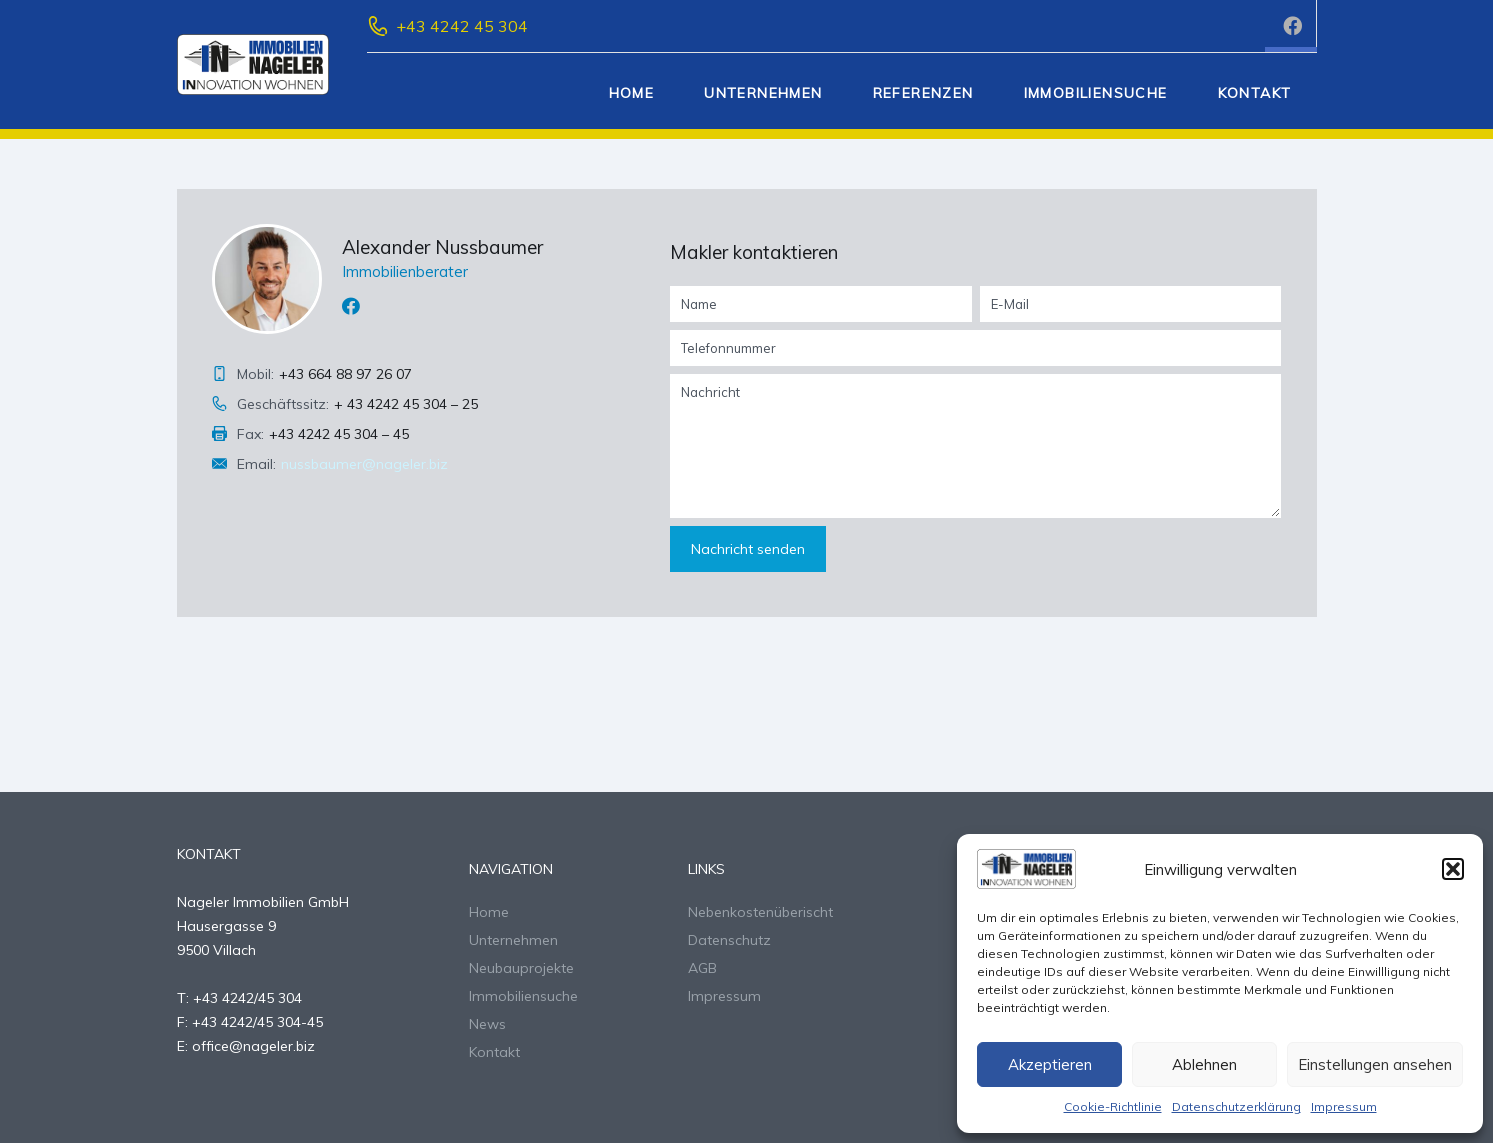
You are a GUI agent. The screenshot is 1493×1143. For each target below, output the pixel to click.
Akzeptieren (1050, 1064)
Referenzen (923, 93)
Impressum (1344, 1106)
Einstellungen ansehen (1375, 1064)
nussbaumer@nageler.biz (364, 464)
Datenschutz (729, 940)
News (487, 1024)
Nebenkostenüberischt (760, 912)
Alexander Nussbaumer (442, 247)
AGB (702, 968)
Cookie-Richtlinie (1113, 1106)
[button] (1453, 869)
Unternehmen (763, 93)
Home (632, 93)
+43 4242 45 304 (462, 26)
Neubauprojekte (521, 968)
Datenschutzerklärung (1236, 1106)
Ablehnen (1204, 1064)
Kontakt (1255, 93)
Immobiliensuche (1096, 93)
